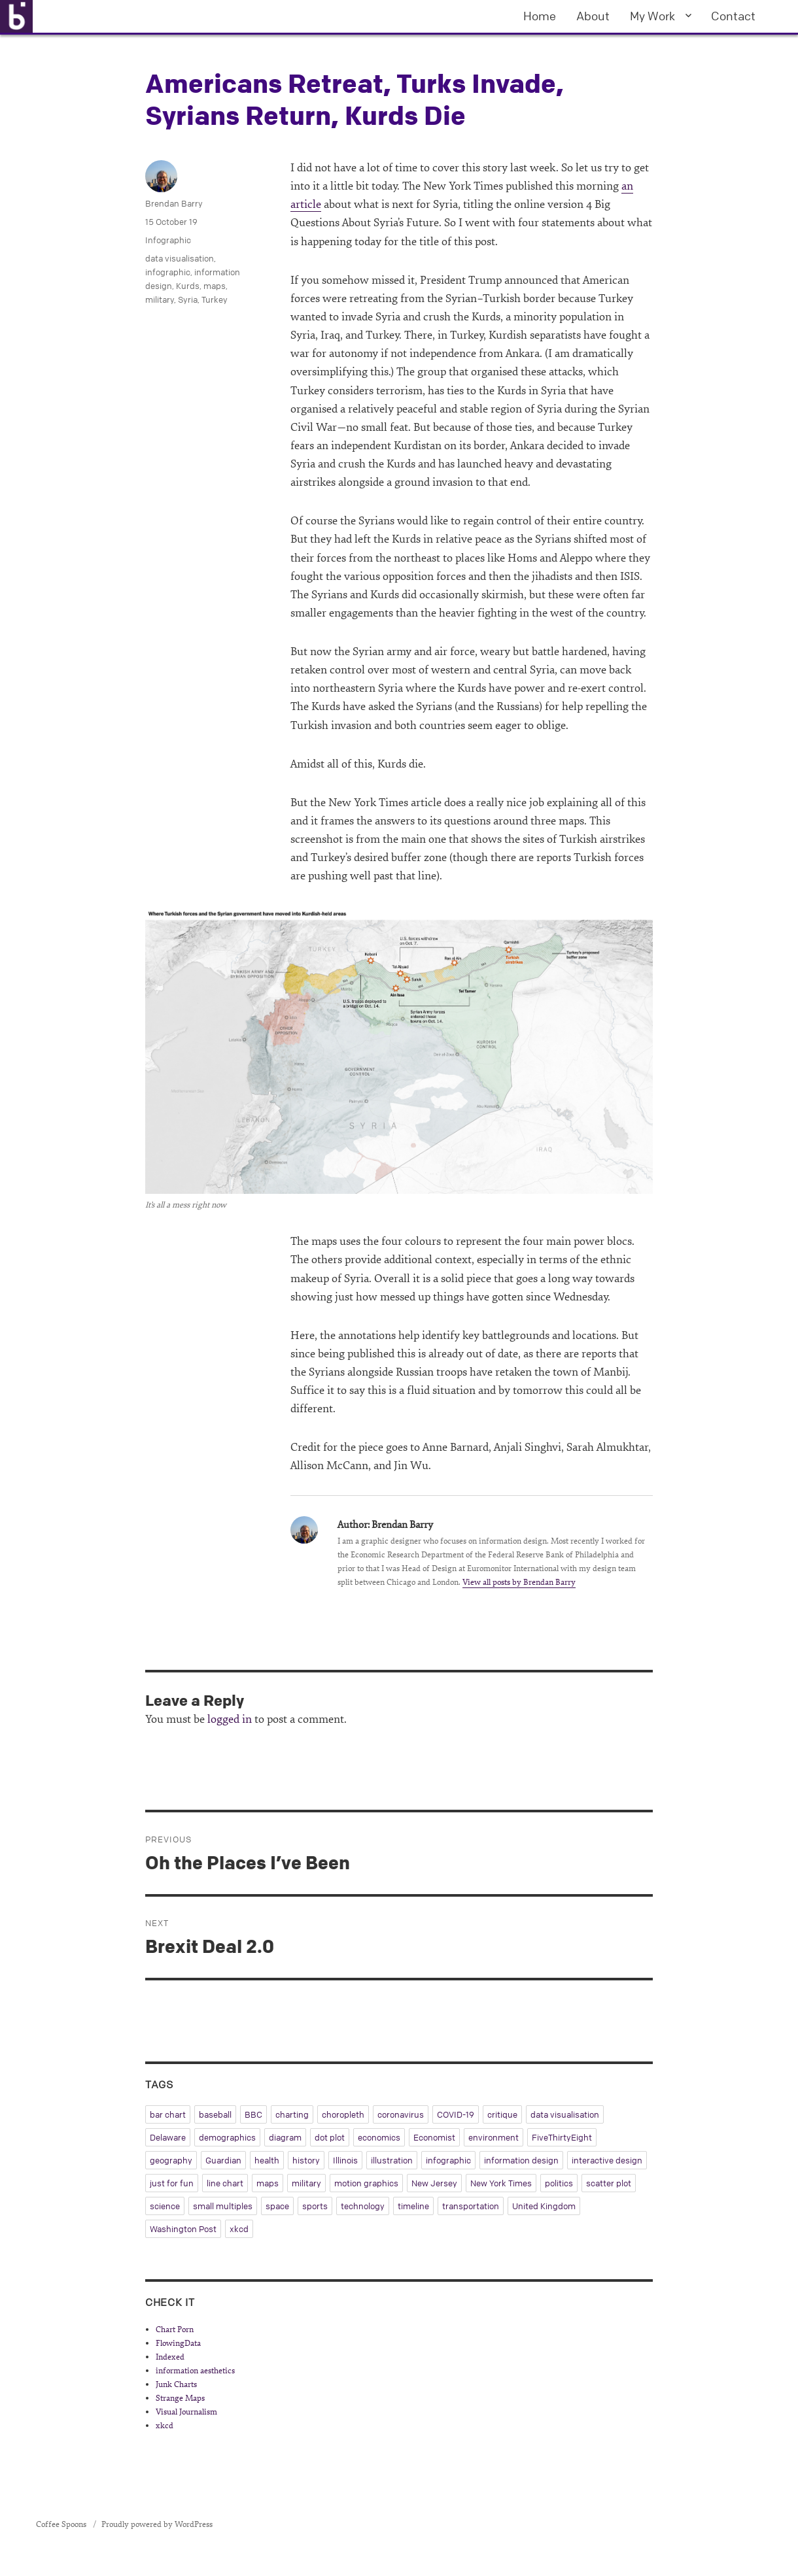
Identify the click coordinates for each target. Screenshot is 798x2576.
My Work (652, 15)
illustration (392, 2160)
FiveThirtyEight (562, 2137)
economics (379, 2137)
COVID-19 (455, 2114)
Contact (733, 15)
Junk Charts (176, 2384)
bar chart (168, 2114)
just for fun (172, 2183)
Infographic (168, 240)
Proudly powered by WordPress (157, 2524)
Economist (434, 2137)
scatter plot (608, 2183)
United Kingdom (544, 2206)
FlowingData (178, 2343)
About (593, 15)
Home (539, 15)
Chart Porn (175, 2329)
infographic (167, 272)
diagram (285, 2137)
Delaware (168, 2137)
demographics (227, 2137)
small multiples (222, 2206)
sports (315, 2206)
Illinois (345, 2160)
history (306, 2160)
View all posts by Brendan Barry (519, 1582)
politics (559, 2183)
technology (363, 2206)
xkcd (239, 2229)
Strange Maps (180, 2398)
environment (493, 2137)
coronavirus (400, 2114)
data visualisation (179, 258)
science (165, 2206)
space (277, 2206)
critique (502, 2114)
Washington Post (183, 2229)
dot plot (330, 2137)
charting (292, 2114)
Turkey (214, 299)
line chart (225, 2183)
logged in (229, 1719)
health (266, 2160)
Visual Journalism (186, 2412)
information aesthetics (195, 2370)
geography (171, 2160)
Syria (188, 299)
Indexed (170, 2357)
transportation (470, 2206)
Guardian (223, 2160)
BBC (253, 2114)
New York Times (501, 2183)
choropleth (343, 2114)
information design (521, 2160)
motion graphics (366, 2183)
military (159, 299)
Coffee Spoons (62, 2524)
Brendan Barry (174, 203)
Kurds (188, 285)
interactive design (607, 2160)
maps (214, 285)
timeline (413, 2206)
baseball (215, 2114)
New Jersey (434, 2183)
